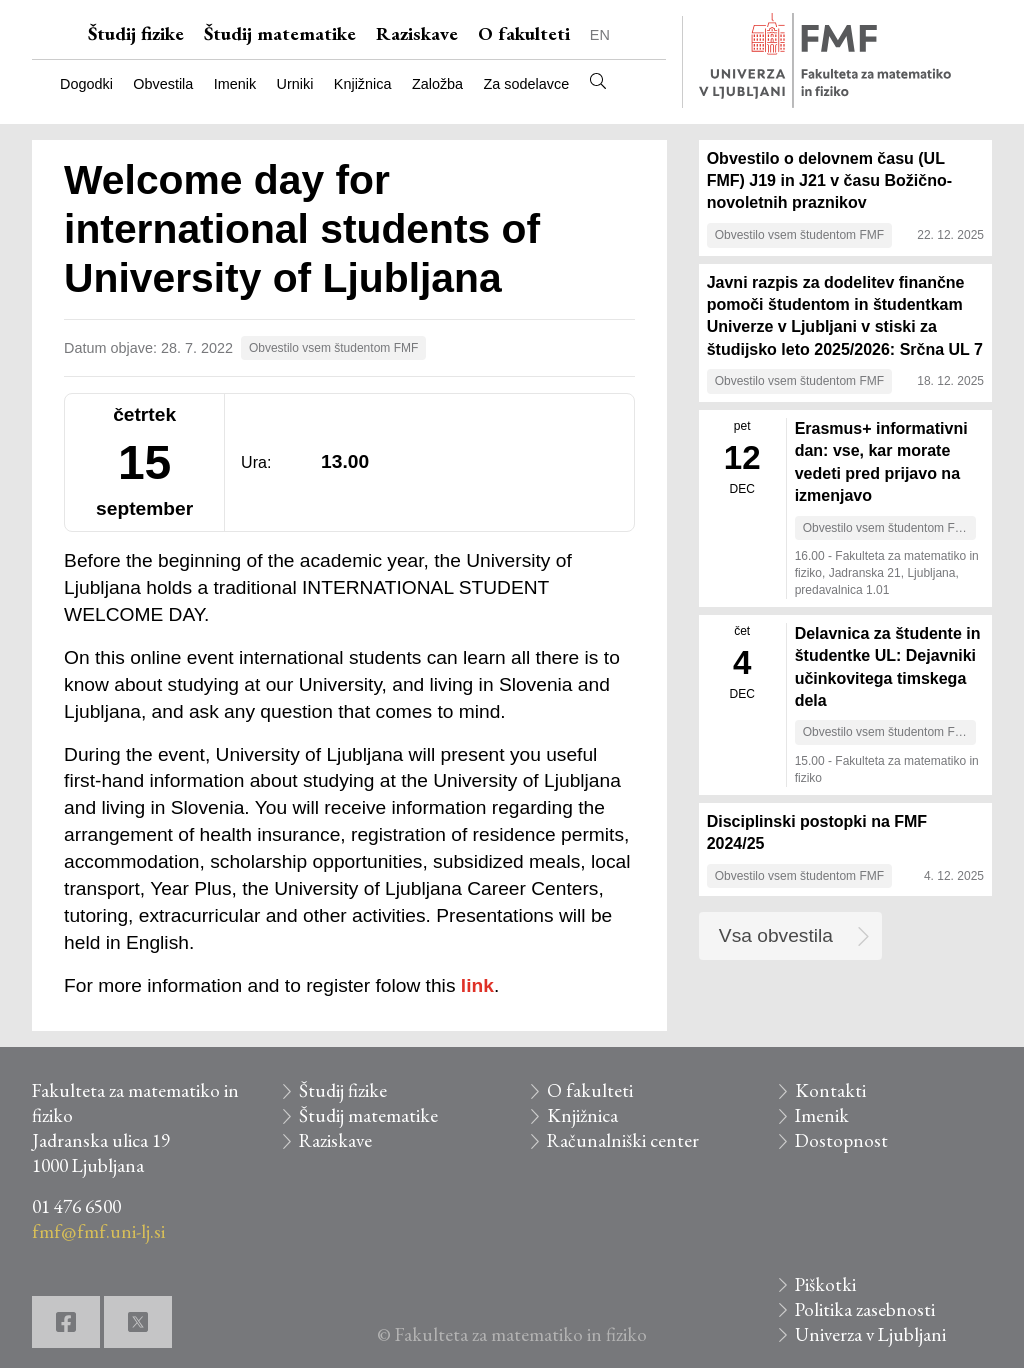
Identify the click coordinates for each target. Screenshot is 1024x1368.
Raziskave (417, 33)
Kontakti (830, 1090)
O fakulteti (524, 33)
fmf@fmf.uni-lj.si (98, 1231)
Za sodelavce (527, 84)
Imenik (235, 84)
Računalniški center (623, 1140)
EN (600, 35)
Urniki (295, 84)
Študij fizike (136, 33)
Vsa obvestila (776, 935)
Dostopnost (841, 1140)
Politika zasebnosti (865, 1309)
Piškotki (825, 1284)
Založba (437, 84)
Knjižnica (363, 84)
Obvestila (163, 84)
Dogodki (86, 84)
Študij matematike (280, 33)
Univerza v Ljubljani (870, 1334)
